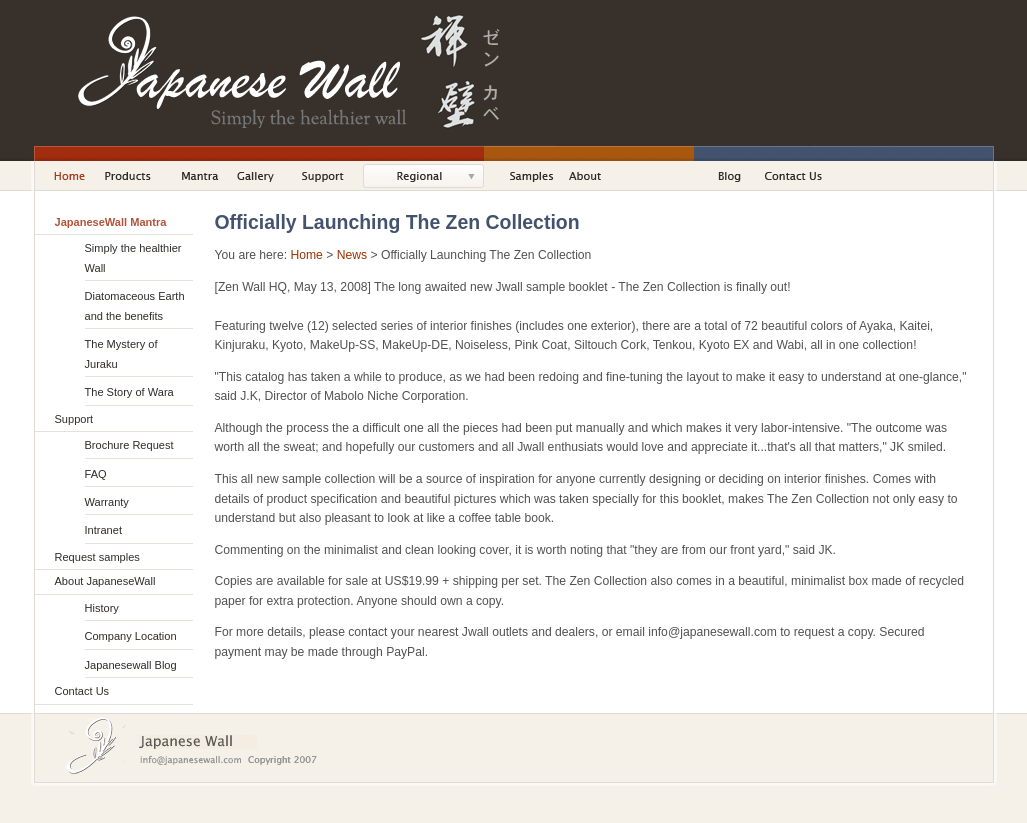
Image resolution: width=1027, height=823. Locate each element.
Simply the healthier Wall (133, 257)
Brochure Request (129, 445)
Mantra (201, 176)
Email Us (197, 760)
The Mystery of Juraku (121, 353)
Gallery (261, 176)
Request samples (97, 557)
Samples (532, 176)
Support (328, 176)
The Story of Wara (129, 392)
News (352, 255)
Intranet (103, 530)
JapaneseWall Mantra (111, 222)
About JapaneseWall (602, 176)
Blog (733, 176)
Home (64, 176)
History (102, 608)
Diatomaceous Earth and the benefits (135, 305)
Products (135, 176)
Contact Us (794, 176)
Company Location (131, 636)
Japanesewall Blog (131, 665)
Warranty (107, 502)
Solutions (433, 176)
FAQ (96, 474)
